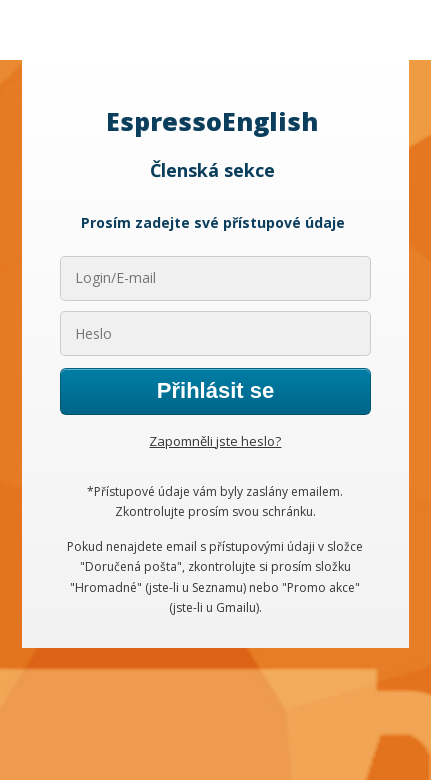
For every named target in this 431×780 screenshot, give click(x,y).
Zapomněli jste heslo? (215, 441)
